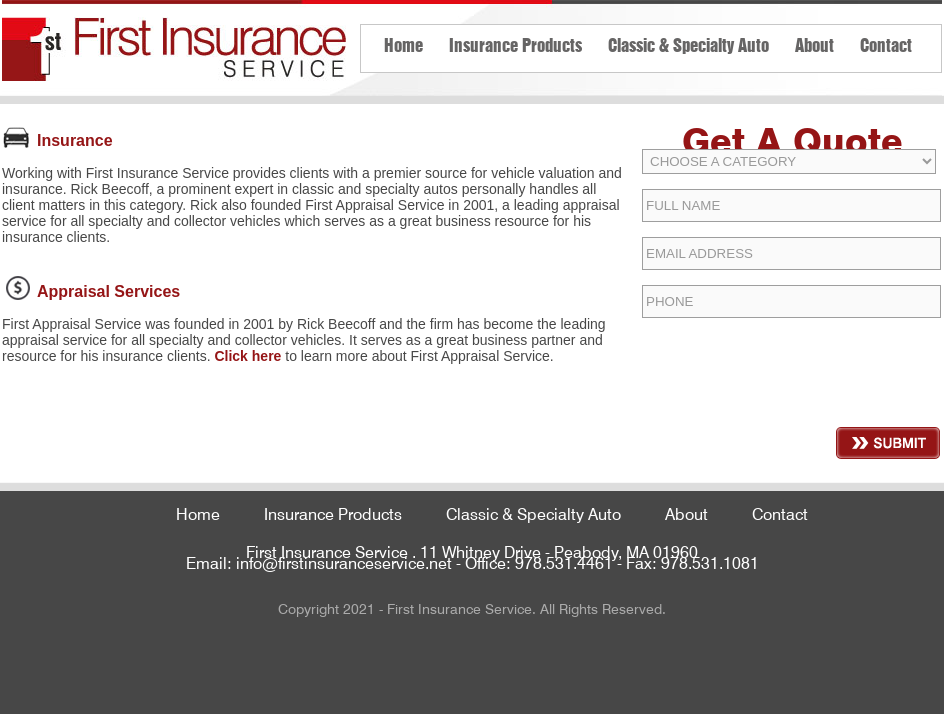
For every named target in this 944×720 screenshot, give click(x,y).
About (814, 43)
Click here (247, 356)
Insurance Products (515, 43)
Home (403, 43)
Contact (886, 43)
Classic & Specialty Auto (688, 43)
